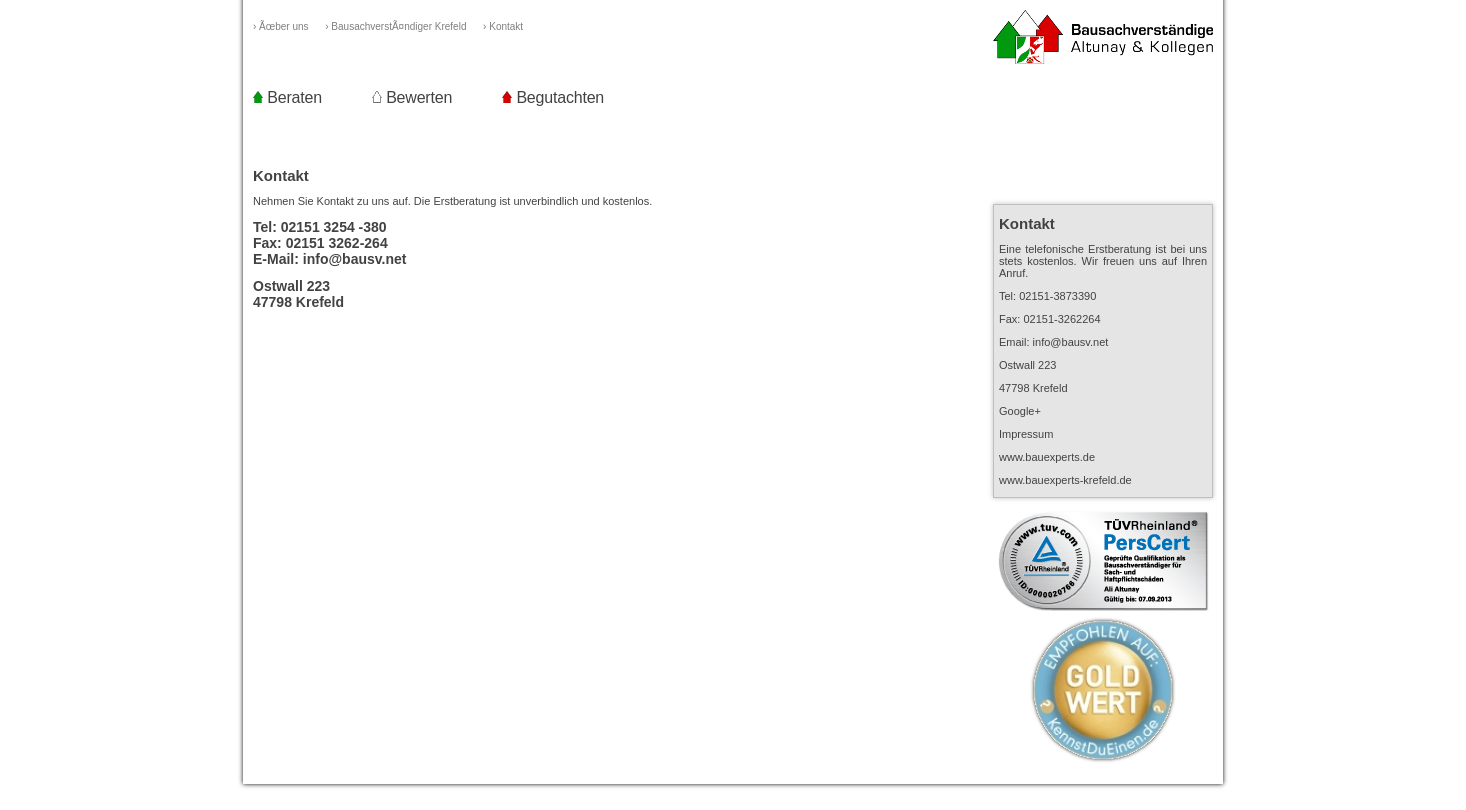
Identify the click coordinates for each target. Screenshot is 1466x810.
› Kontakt (511, 26)
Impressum (1026, 434)
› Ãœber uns (289, 26)
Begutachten (553, 97)
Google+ (1020, 411)
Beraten (287, 97)
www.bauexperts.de (1047, 457)
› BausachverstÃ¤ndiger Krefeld (404, 26)
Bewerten (412, 97)
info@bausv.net (355, 259)
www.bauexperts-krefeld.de (1065, 480)
